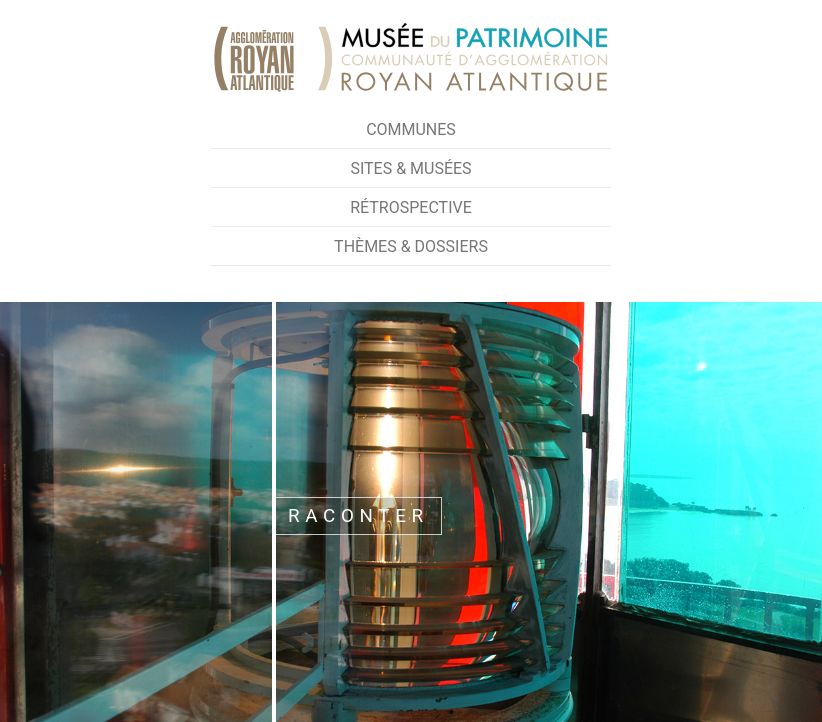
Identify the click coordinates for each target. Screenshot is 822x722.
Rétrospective (411, 207)
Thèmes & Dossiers (411, 246)
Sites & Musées (410, 168)
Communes (411, 129)
